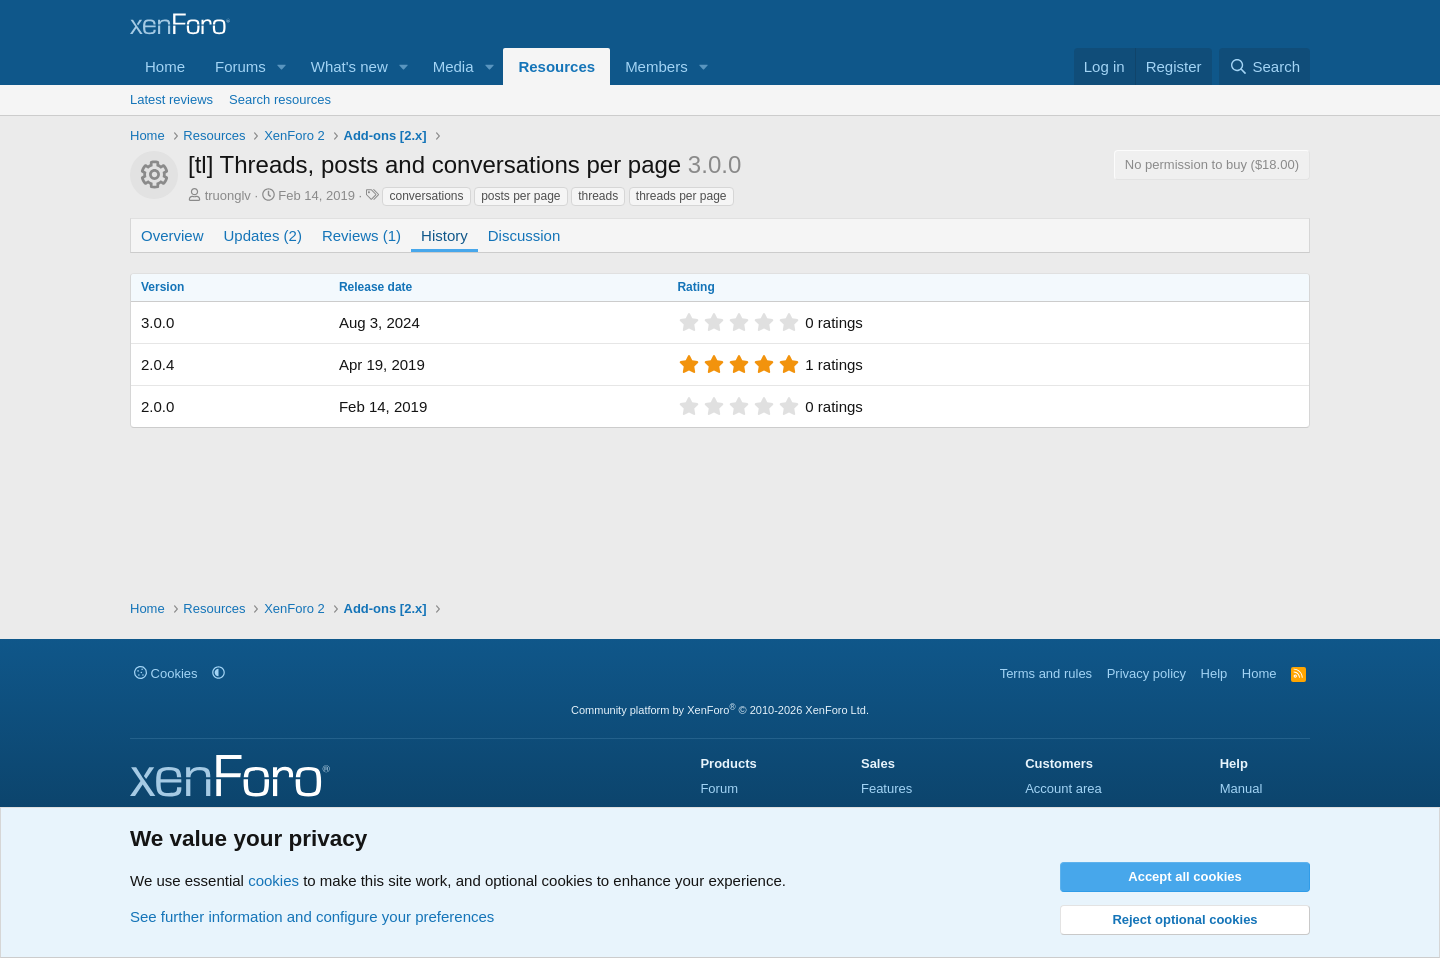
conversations (426, 196)
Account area (1063, 788)
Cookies (166, 673)
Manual (1241, 788)
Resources (556, 66)
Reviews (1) (361, 235)
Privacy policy (1146, 673)
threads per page (681, 196)
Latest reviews (171, 99)
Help (1214, 673)
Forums (240, 66)
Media (453, 66)
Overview (172, 235)
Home (165, 66)
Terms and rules (1046, 673)
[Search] (1264, 66)
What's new (349, 66)
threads (598, 196)
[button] (282, 66)
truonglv (228, 195)
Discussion (524, 235)
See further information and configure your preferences (312, 916)
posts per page (520, 196)
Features (886, 788)
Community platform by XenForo (720, 710)
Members (656, 66)
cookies (273, 880)
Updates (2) (263, 235)
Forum (719, 788)
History (444, 235)
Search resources (280, 99)
